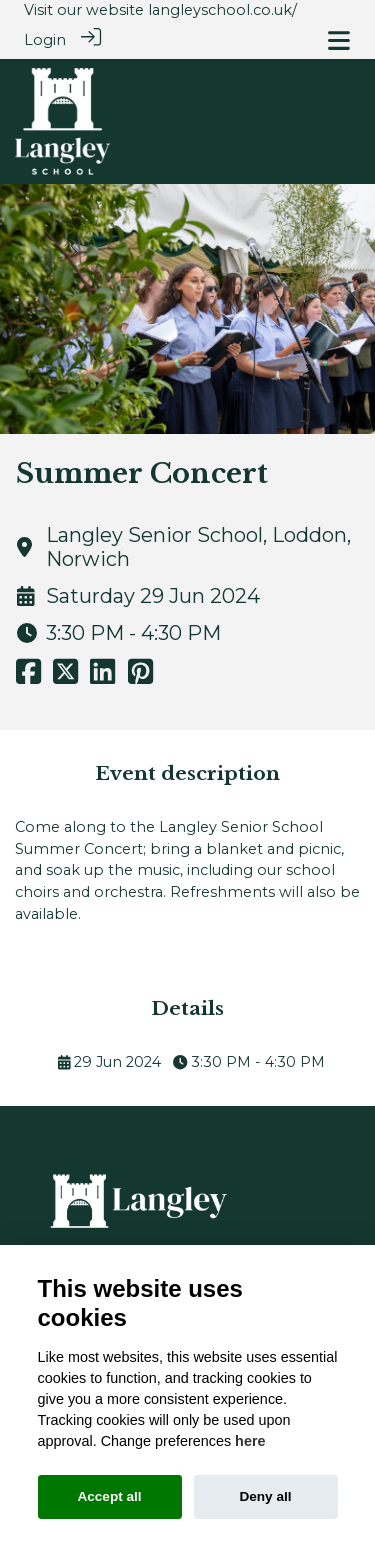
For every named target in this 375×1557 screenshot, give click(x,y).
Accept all (109, 1496)
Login (45, 40)
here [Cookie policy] (250, 1441)
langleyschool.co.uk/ (222, 10)
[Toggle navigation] (339, 40)
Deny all (265, 1496)
